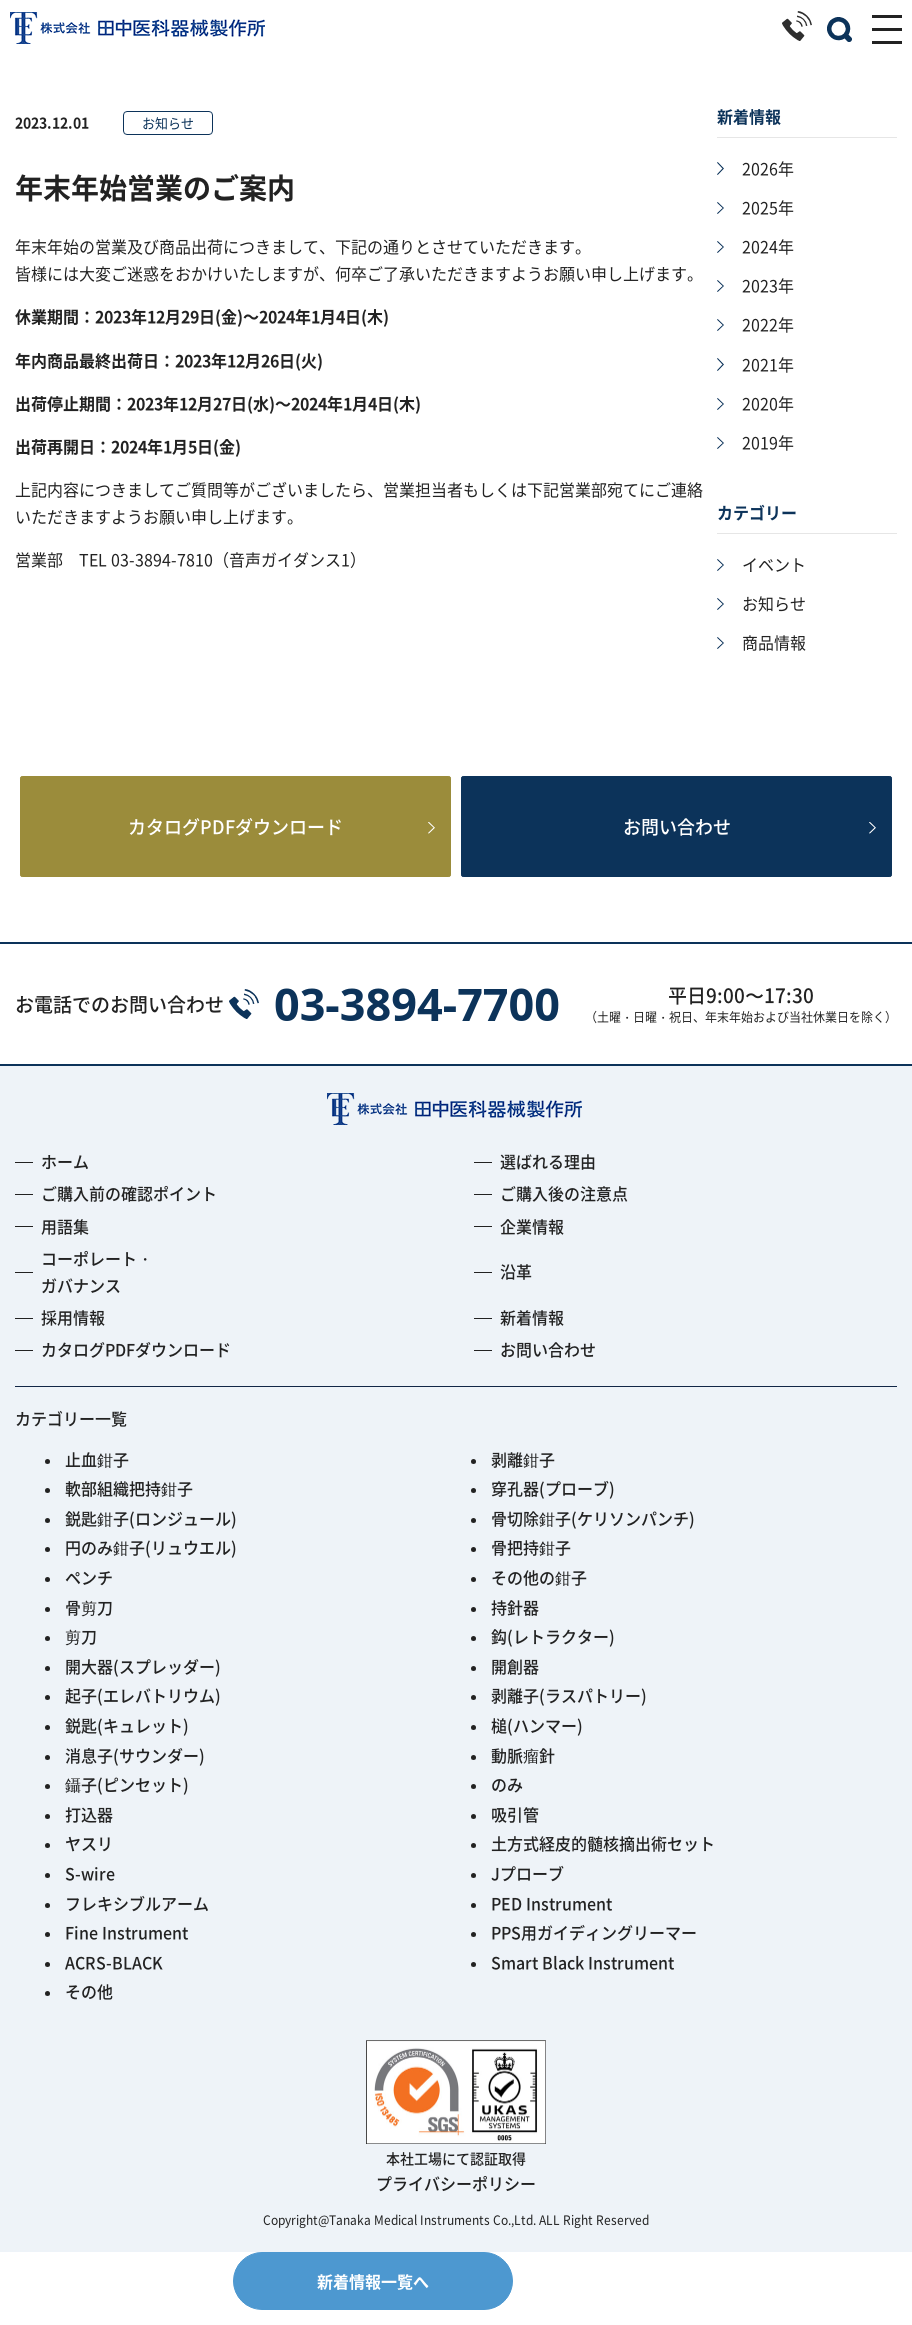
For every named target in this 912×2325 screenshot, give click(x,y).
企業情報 (532, 1241)
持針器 (515, 1622)
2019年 (768, 442)
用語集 (65, 1241)
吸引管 (515, 1829)
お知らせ (774, 603)
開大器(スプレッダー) (143, 1681)
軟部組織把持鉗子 (129, 1503)
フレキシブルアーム (137, 1918)
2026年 (768, 168)
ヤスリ (89, 1858)
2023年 (768, 285)
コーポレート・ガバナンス (97, 1286)
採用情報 (73, 1332)
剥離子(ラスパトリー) (569, 1710)
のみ (507, 1799)
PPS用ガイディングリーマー (594, 1947)
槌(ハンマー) (537, 1740)
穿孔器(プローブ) (553, 1503)
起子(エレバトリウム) (143, 1710)
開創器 (515, 1681)
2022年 (768, 324)
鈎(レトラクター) (553, 1651)
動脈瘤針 (523, 1770)
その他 (89, 2006)
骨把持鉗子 (531, 1562)
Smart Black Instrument (582, 1977)
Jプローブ (527, 1888)
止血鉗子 (97, 1474)
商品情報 (774, 642)
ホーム (65, 1176)
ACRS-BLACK (114, 1977)
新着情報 (532, 1332)
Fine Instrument (126, 1947)
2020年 (768, 403)
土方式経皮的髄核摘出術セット (603, 1858)
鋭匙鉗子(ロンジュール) (151, 1533)
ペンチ (89, 1592)
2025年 (768, 207)
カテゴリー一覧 (71, 1432)
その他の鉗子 (539, 1592)
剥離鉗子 (523, 1474)
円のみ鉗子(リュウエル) (151, 1562)
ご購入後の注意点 (564, 1208)
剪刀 (81, 1651)
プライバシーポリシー (456, 2198)
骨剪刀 (89, 1622)
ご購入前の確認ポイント (129, 1208)
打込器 (89, 1829)
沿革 (516, 1286)
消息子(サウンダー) (135, 1770)
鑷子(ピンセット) (127, 1799)
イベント (774, 564)
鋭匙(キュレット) (127, 1740)
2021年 (768, 364)
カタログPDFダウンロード (235, 835)
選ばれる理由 (548, 1176)
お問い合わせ (677, 835)
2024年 (768, 246)
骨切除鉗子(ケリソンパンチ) (593, 1533)
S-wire (90, 1888)
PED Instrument (551, 1918)
